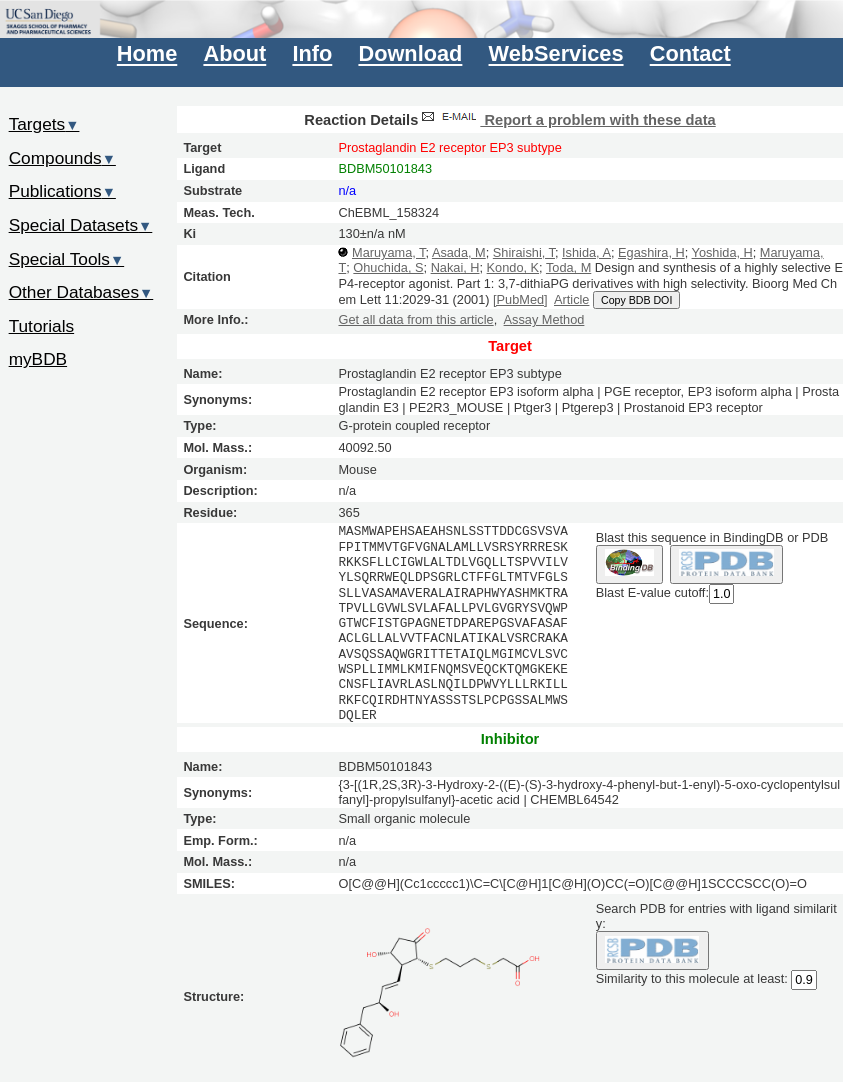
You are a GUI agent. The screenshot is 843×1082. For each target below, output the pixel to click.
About (234, 54)
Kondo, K (513, 267)
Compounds (62, 158)
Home (147, 54)
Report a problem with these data (566, 120)
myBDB (38, 359)
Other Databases (81, 292)
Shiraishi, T (524, 252)
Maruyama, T (388, 252)
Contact (690, 54)
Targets (44, 124)
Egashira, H (651, 252)
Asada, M (459, 252)
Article (571, 299)
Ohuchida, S (388, 267)
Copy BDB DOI (636, 300)
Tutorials (42, 326)
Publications (62, 191)
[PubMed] (520, 299)
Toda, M (568, 267)
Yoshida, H (722, 252)
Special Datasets (81, 225)
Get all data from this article (415, 319)
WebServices (556, 54)
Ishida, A (586, 252)
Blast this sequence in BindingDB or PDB (712, 537)
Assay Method (544, 319)
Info (312, 54)
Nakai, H (455, 267)
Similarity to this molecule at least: (692, 977)
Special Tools (67, 259)
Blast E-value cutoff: (652, 592)
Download (410, 54)
